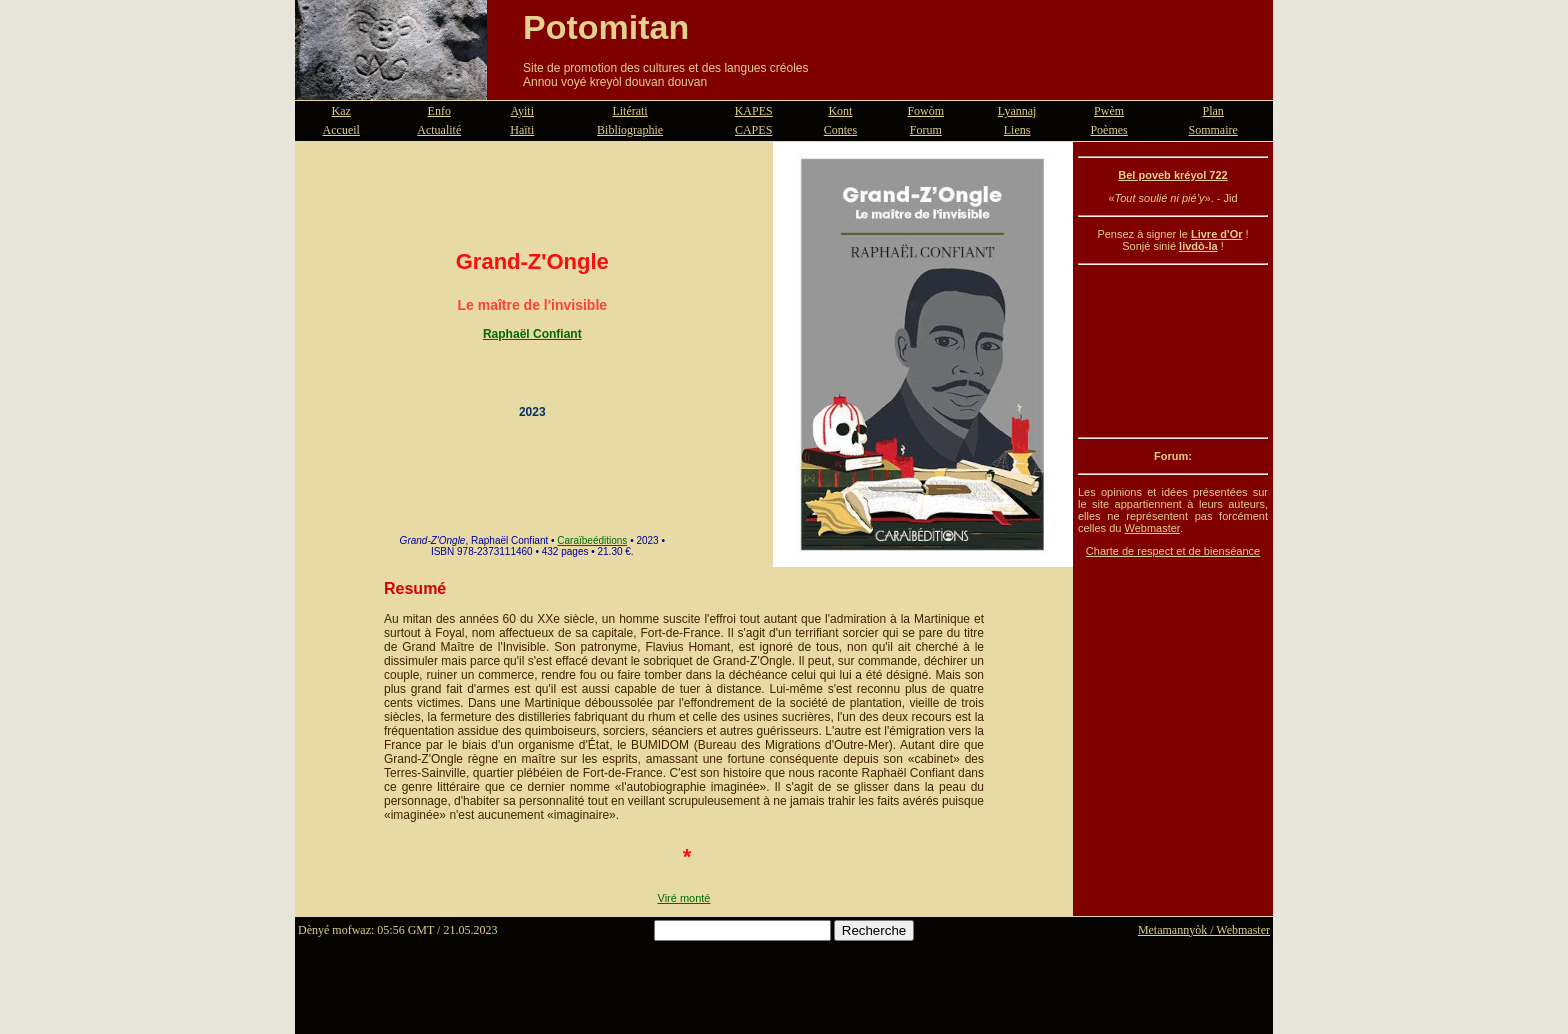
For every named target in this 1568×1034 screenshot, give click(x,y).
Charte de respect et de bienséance (1173, 551)
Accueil (341, 130)
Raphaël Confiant (532, 334)
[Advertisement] (1173, 351)
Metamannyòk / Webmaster (1204, 930)
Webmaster (1151, 528)
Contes (840, 130)
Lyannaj (1017, 111)
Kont (840, 111)
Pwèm (1109, 111)
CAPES (753, 130)
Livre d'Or (1217, 234)
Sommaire (1213, 130)
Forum (926, 130)
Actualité (439, 130)
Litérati (629, 111)
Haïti (522, 130)
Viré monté (684, 898)
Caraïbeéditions (592, 540)
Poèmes (1108, 130)
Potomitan (606, 27)
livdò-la (1198, 246)
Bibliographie (630, 130)
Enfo (439, 111)
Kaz (341, 111)
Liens (1017, 130)
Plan (1213, 111)
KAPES (754, 111)
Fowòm (925, 111)
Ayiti (522, 111)
